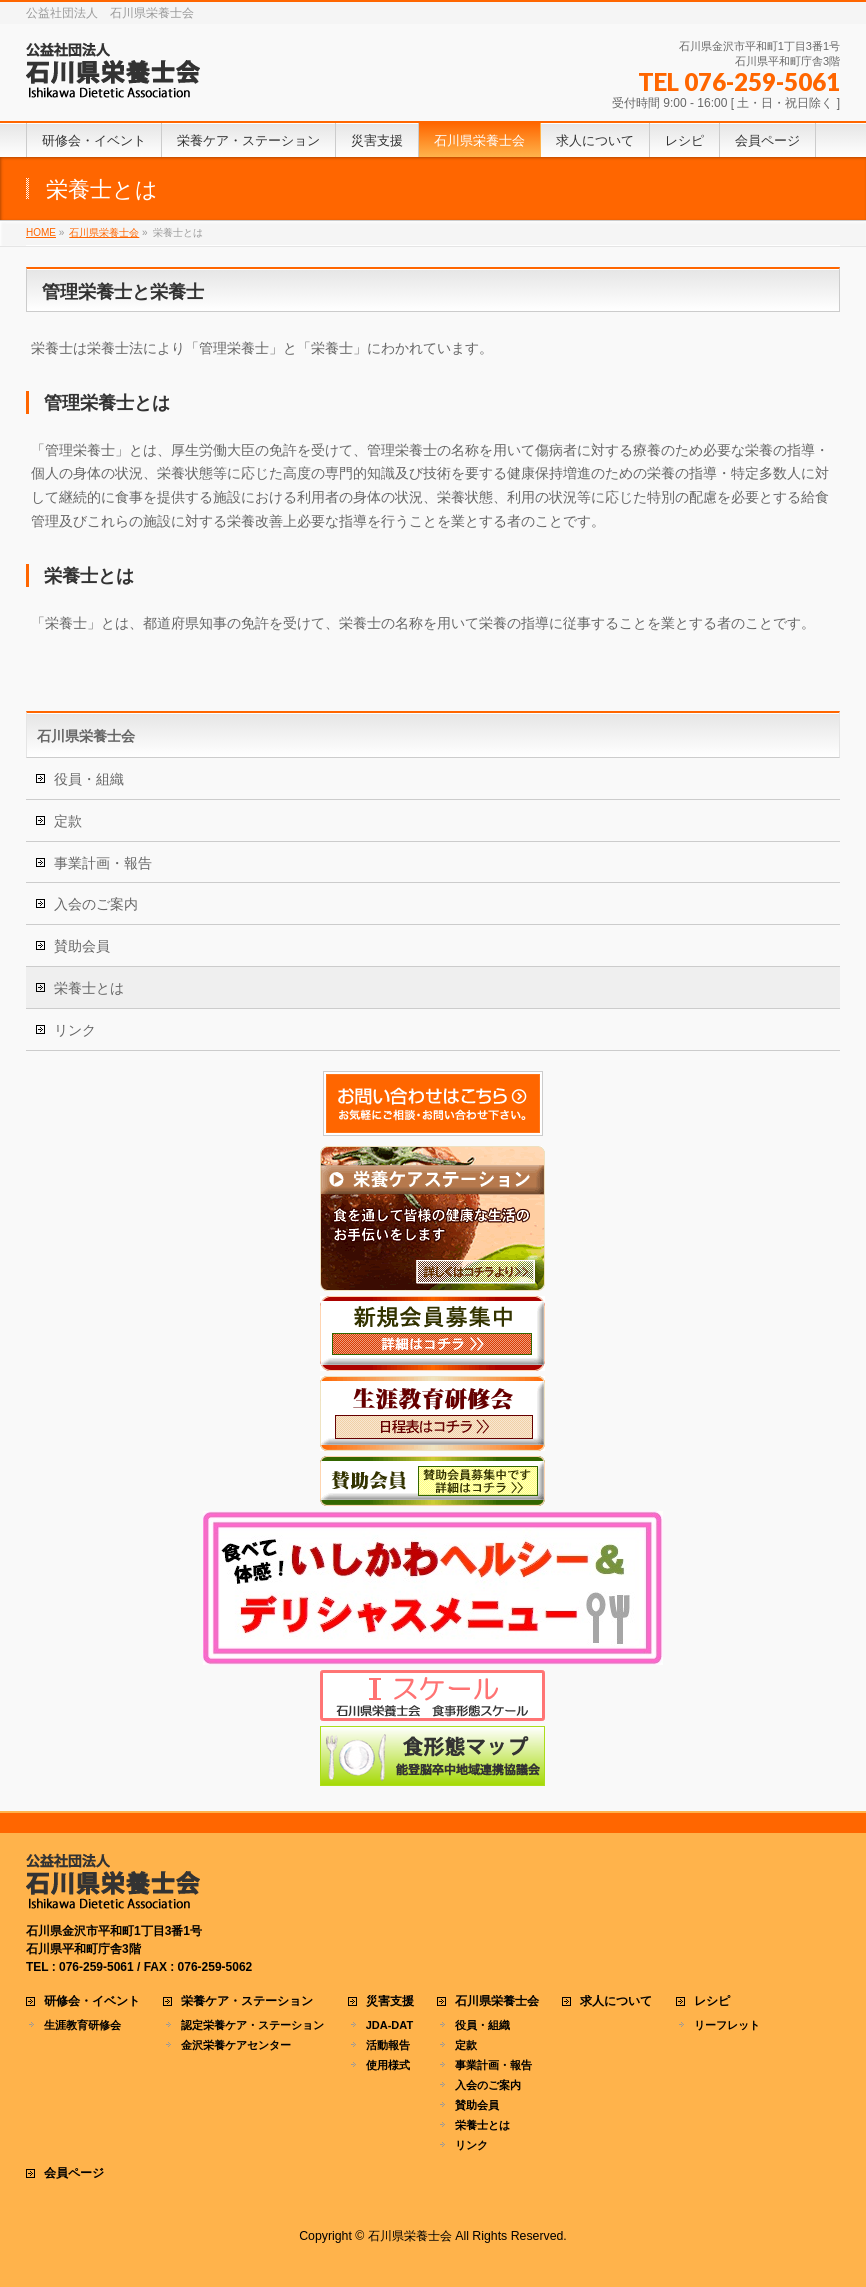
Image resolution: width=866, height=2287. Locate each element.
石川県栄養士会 (86, 736)
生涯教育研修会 (82, 2025)
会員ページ (74, 2173)
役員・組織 (89, 779)
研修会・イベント (92, 2001)
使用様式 (388, 2065)
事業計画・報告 (103, 863)
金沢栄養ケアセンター (236, 2045)
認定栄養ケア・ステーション (252, 2025)
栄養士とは (89, 988)
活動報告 (388, 2045)
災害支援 (390, 2001)
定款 (68, 821)
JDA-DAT (389, 2025)
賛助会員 (82, 946)
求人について (616, 2001)
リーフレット (727, 2025)
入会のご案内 (96, 904)
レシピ (712, 2001)
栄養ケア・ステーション (247, 2001)
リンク (75, 1030)
